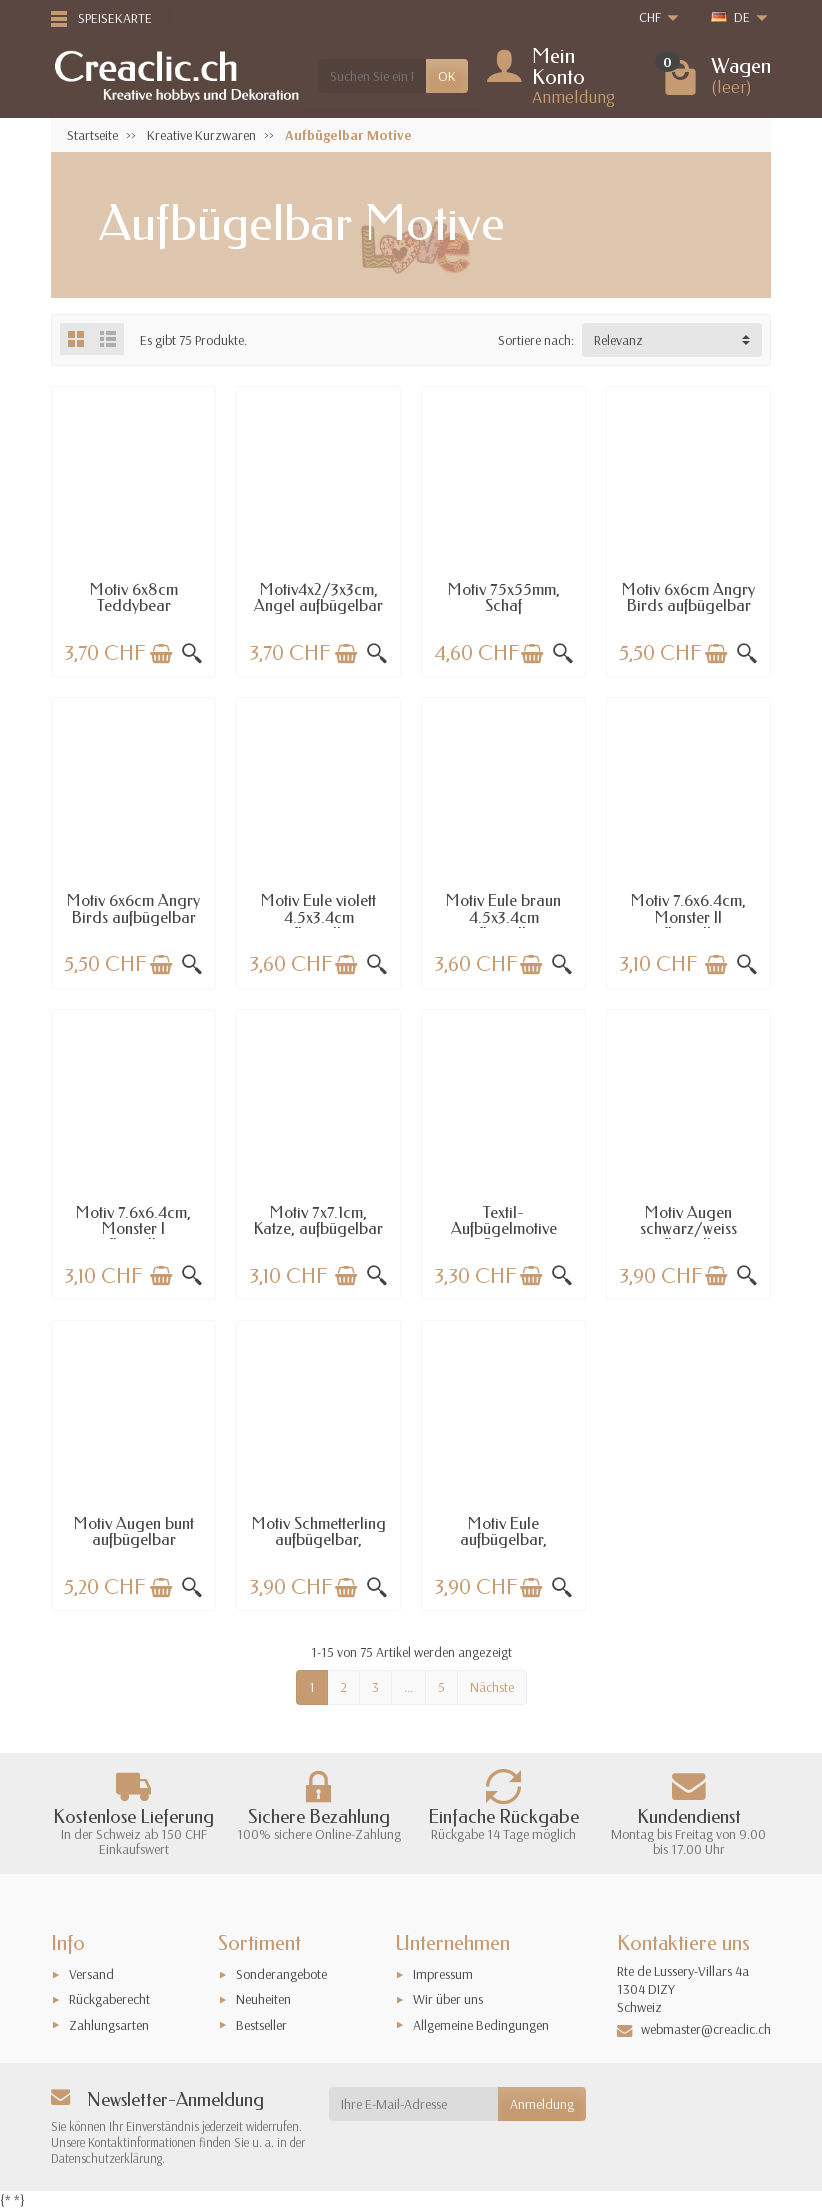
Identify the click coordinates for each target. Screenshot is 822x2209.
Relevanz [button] (618, 340)
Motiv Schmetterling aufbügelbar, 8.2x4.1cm (319, 1540)
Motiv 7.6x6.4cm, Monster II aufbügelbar (688, 917)
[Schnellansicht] (192, 654)
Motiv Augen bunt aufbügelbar (134, 1531)
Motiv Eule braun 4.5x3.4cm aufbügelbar (503, 917)
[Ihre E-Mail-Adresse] (414, 2104)
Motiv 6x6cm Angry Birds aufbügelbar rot (133, 917)
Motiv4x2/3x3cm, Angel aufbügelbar (318, 597)
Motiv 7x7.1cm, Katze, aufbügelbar (318, 1220)
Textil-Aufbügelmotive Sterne (504, 1229)
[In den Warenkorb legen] (161, 654)
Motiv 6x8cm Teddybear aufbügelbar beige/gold (134, 614)
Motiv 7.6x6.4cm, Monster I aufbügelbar (133, 1229)
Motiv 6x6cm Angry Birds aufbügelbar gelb (688, 606)
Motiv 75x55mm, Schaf (504, 597)
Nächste (492, 1687)
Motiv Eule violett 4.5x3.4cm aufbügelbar (318, 917)
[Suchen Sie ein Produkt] (372, 76)
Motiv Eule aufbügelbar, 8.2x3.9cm (503, 1540)
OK (447, 76)
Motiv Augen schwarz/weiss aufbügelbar (688, 1229)
